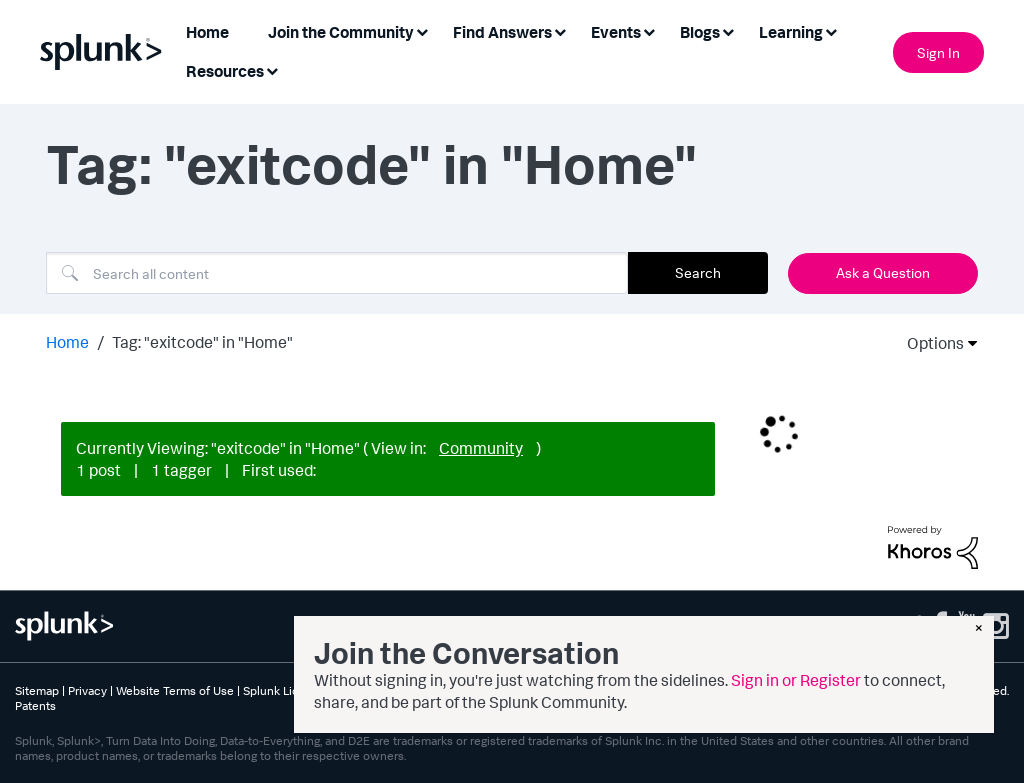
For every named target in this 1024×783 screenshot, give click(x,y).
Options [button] (929, 343)
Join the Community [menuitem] (341, 32)
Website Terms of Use (175, 690)
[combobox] (337, 273)
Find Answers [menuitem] (502, 32)
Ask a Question (883, 272)
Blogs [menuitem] (700, 32)
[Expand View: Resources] (272, 69)
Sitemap (37, 690)
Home (67, 342)
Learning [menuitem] (791, 32)
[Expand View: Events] (649, 30)
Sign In (938, 52)
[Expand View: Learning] (831, 30)
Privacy (87, 690)
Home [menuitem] (207, 32)
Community (481, 448)
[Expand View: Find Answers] (560, 30)
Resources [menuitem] (225, 71)
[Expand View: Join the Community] (422, 30)
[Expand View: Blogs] (728, 30)
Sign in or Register (796, 680)
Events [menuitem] (616, 32)
